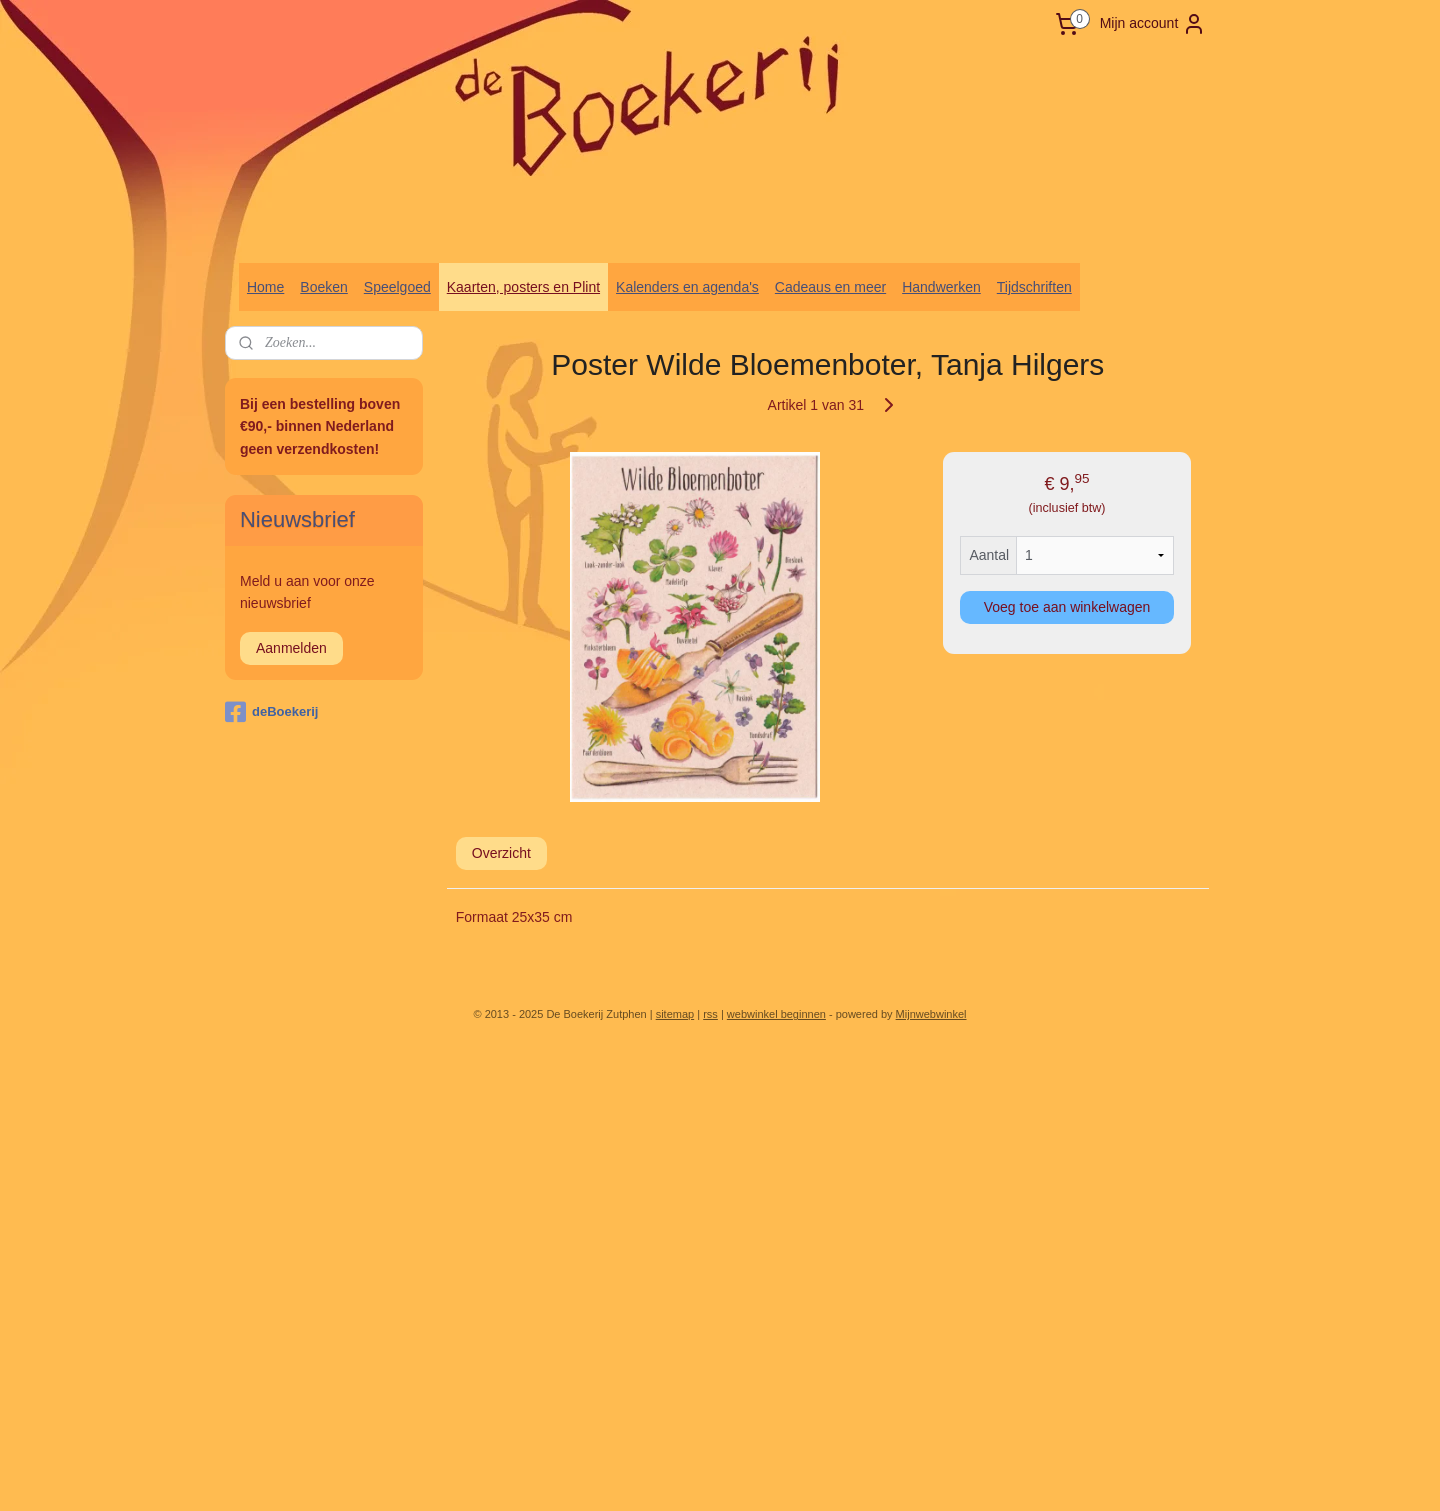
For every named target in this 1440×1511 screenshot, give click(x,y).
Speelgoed (397, 287)
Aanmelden (291, 648)
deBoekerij (271, 712)
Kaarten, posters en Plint (523, 287)
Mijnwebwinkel (931, 1014)
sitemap (675, 1014)
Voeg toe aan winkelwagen (1067, 607)
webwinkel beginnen (776, 1014)
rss (710, 1014)
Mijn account (1153, 24)
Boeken (323, 287)
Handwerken (941, 287)
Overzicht (501, 853)
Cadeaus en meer (830, 287)
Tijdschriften (1034, 287)
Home (265, 287)
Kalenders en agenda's (687, 287)
